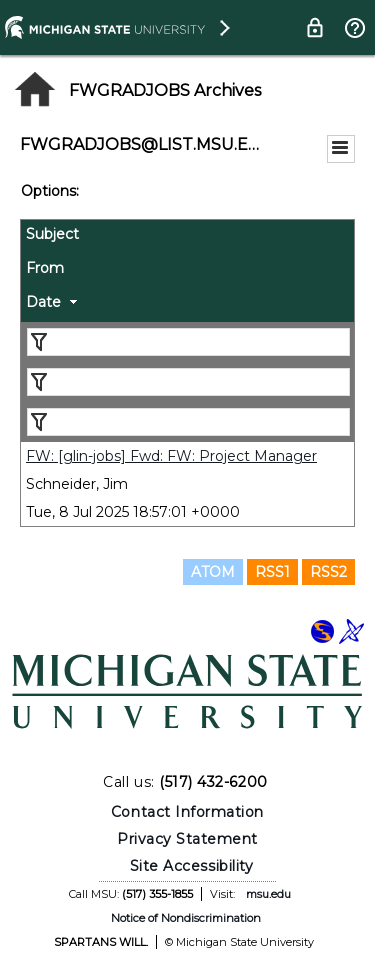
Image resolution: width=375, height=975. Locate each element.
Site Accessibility (192, 866)
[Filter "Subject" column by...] (188, 342)
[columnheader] (187, 237)
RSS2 (328, 572)
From (45, 268)
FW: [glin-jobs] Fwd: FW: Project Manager (171, 456)
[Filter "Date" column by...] (188, 422)
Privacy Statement (187, 839)
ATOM (213, 572)
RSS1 (272, 572)
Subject (52, 234)
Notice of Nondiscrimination (186, 918)
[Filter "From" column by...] (188, 382)
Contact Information (187, 812)
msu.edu (268, 894)
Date (43, 302)
